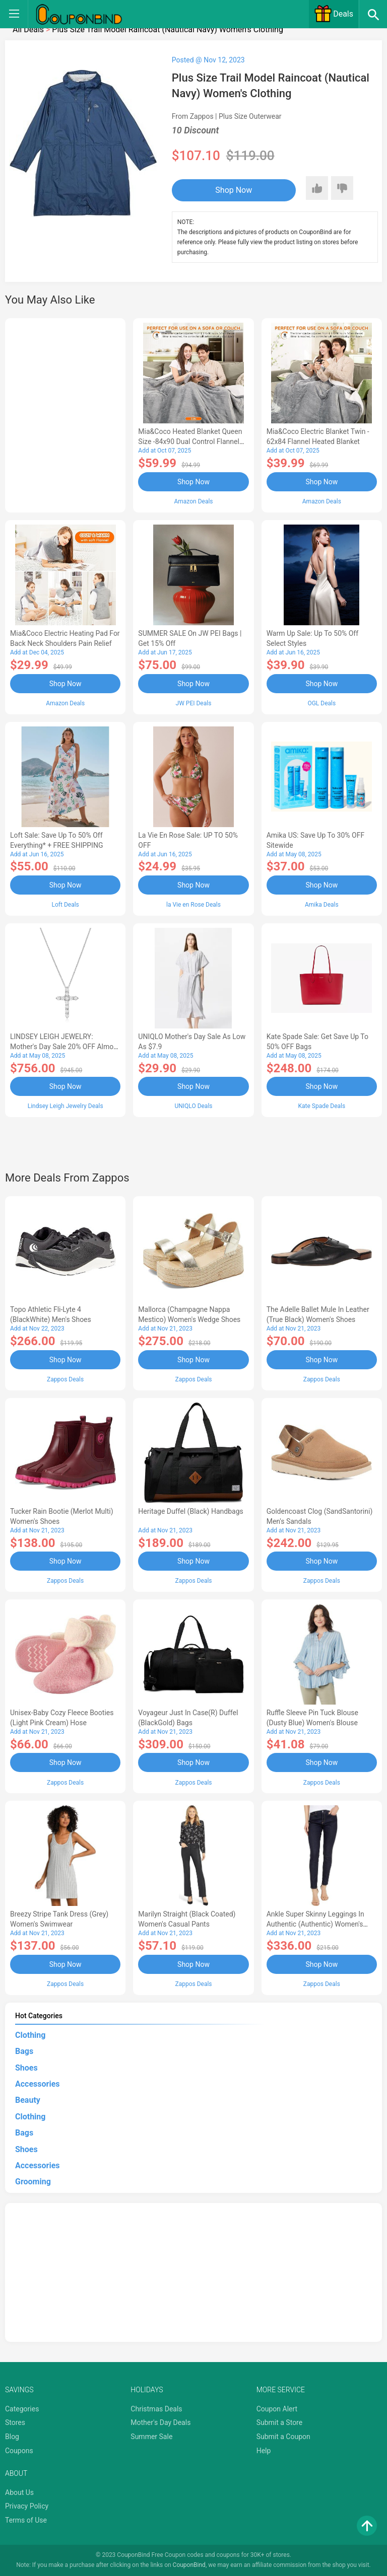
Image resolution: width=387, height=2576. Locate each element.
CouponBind (189, 2564)
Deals (333, 14)
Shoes (26, 2068)
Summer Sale (151, 2437)
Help (263, 2451)
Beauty (27, 2100)
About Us (19, 2492)
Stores (15, 2422)
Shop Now (233, 190)
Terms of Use (26, 2520)
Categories (22, 2409)
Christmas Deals (156, 2409)
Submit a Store (279, 2422)
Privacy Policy (26, 2506)
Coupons (19, 2451)
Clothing (30, 2035)
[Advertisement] (65, 413)
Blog (12, 2437)
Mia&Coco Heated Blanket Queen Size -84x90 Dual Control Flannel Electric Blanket (190, 441)
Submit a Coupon (283, 2437)
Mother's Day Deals (160, 2422)
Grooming (33, 2181)
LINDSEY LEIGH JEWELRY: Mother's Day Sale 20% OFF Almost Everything (64, 1047)
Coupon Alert (277, 2409)
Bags (24, 2051)
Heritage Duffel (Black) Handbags (190, 1511)
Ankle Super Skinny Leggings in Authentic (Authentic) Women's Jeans (315, 1924)
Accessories (37, 2084)
